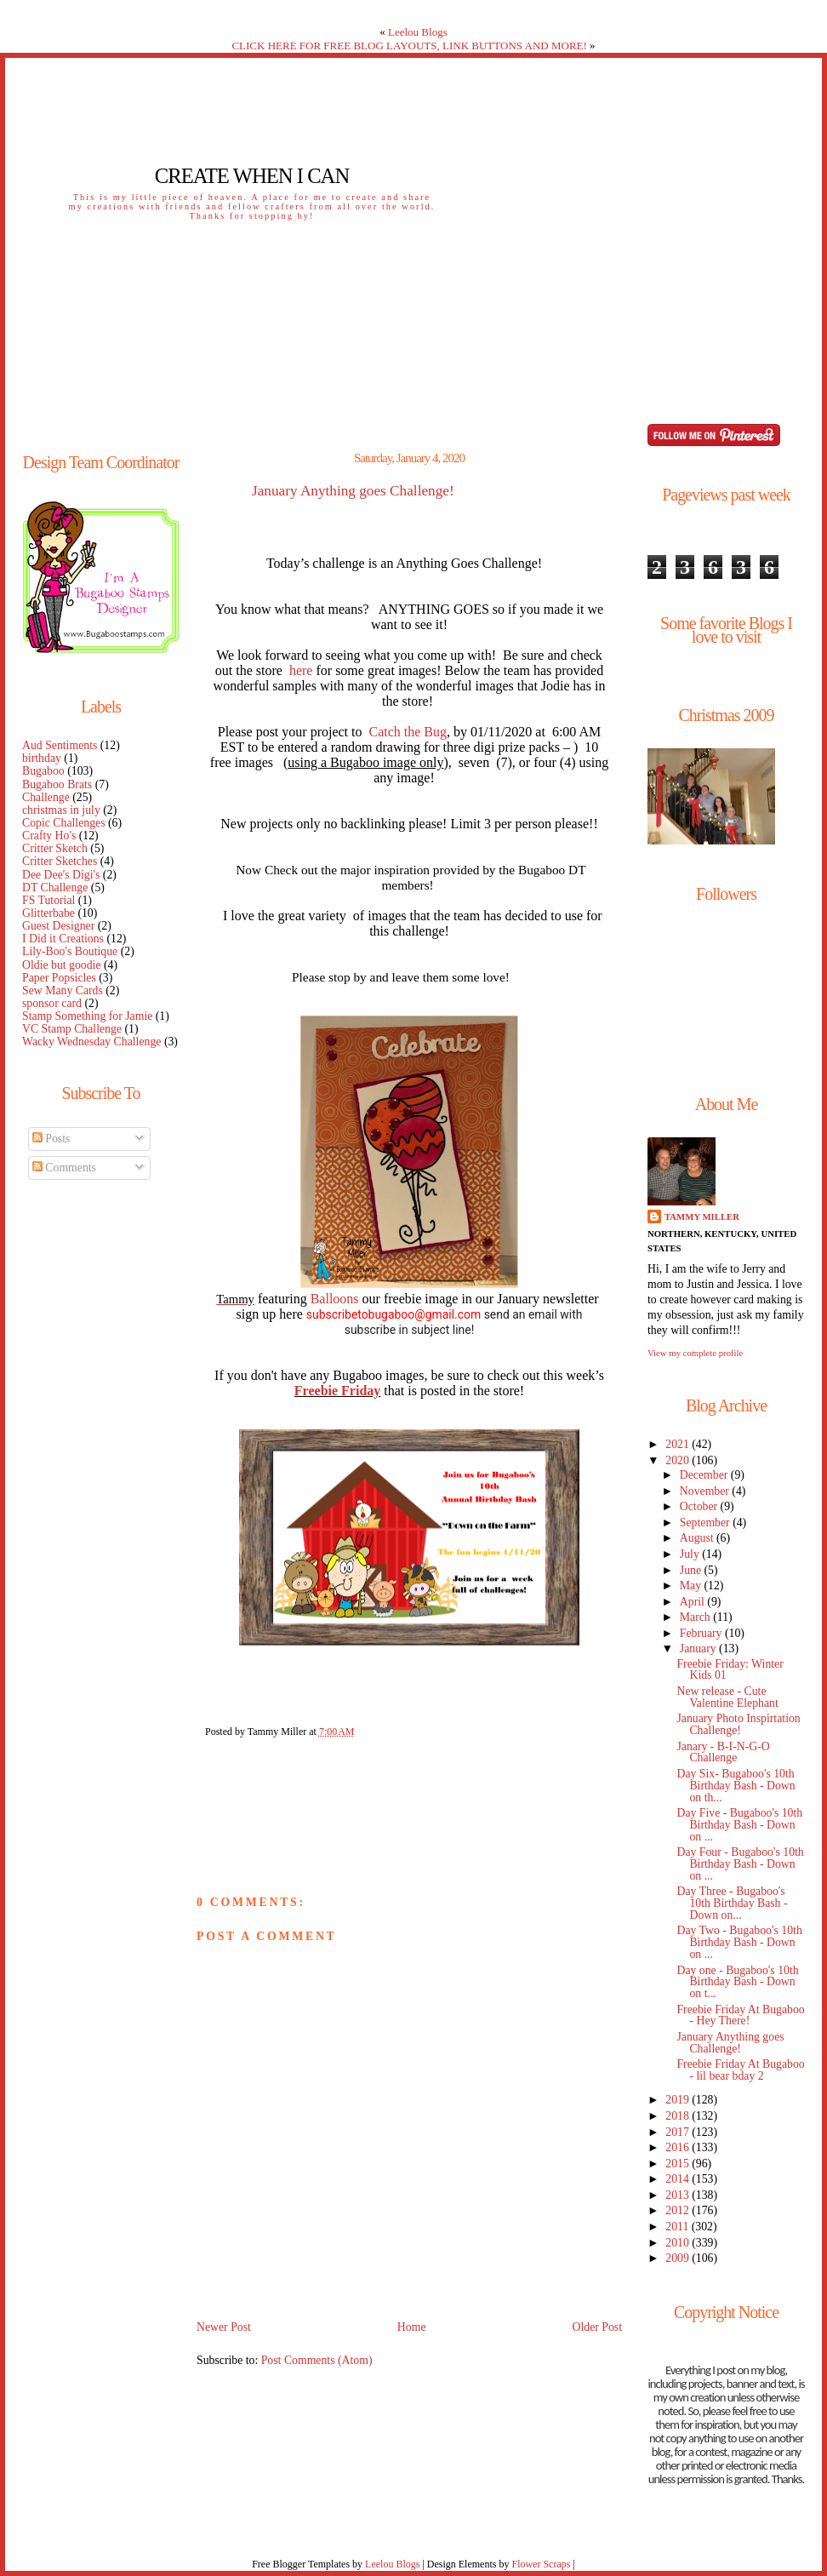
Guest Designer (58, 925)
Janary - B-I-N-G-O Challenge (722, 1752)
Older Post (597, 2327)
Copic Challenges (64, 822)
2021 (678, 1444)
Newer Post (224, 2327)
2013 (678, 2195)
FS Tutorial (48, 900)
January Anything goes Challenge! (353, 491)
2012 (678, 2210)
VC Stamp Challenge (72, 1028)
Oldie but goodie (61, 965)
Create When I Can (252, 175)
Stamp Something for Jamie (87, 1016)
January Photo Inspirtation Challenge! (738, 1724)
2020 (678, 1460)
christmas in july (61, 810)
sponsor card (52, 1003)
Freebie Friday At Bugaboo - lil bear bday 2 (740, 2070)
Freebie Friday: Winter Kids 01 (729, 1669)
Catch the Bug (408, 731)
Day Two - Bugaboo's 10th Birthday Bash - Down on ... (738, 1942)
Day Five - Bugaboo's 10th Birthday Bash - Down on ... (739, 1824)
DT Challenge (55, 887)
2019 (678, 2099)
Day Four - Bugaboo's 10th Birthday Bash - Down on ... (739, 1864)
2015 (678, 2163)
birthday (41, 758)
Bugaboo (43, 770)
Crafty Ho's (49, 835)
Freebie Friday (337, 1390)
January (699, 1648)
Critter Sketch (55, 848)
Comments (64, 1167)
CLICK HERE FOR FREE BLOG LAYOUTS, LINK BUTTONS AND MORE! (408, 45)
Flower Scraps (540, 2564)
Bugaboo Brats (57, 784)
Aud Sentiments (59, 745)
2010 (678, 2242)
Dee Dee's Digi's (61, 874)
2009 (678, 2258)
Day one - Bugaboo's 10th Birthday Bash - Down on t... (737, 1982)
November (706, 1491)
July (691, 1554)
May (692, 1585)
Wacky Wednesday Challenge (91, 1041)
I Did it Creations (63, 938)
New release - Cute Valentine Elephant (727, 1697)
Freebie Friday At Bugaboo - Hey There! (740, 2015)
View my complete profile (695, 1353)
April (694, 1601)
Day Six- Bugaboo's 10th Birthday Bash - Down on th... (735, 1785)
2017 (678, 2132)
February (702, 1633)
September (706, 1522)
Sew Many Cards (62, 990)
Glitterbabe (48, 913)
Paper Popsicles (59, 977)
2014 (678, 2178)
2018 (678, 2115)
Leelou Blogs (418, 32)
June (692, 1570)
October (700, 1506)
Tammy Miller (701, 1216)
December (705, 1474)
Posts (51, 1138)
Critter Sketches (59, 861)
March (696, 1617)
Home (411, 2327)
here (301, 670)
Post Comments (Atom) (317, 2360)
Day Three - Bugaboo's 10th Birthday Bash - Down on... (731, 1903)
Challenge (46, 797)
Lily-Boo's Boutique (69, 951)
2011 (678, 2226)
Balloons (335, 1298)
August (698, 1537)
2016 (678, 2147)
